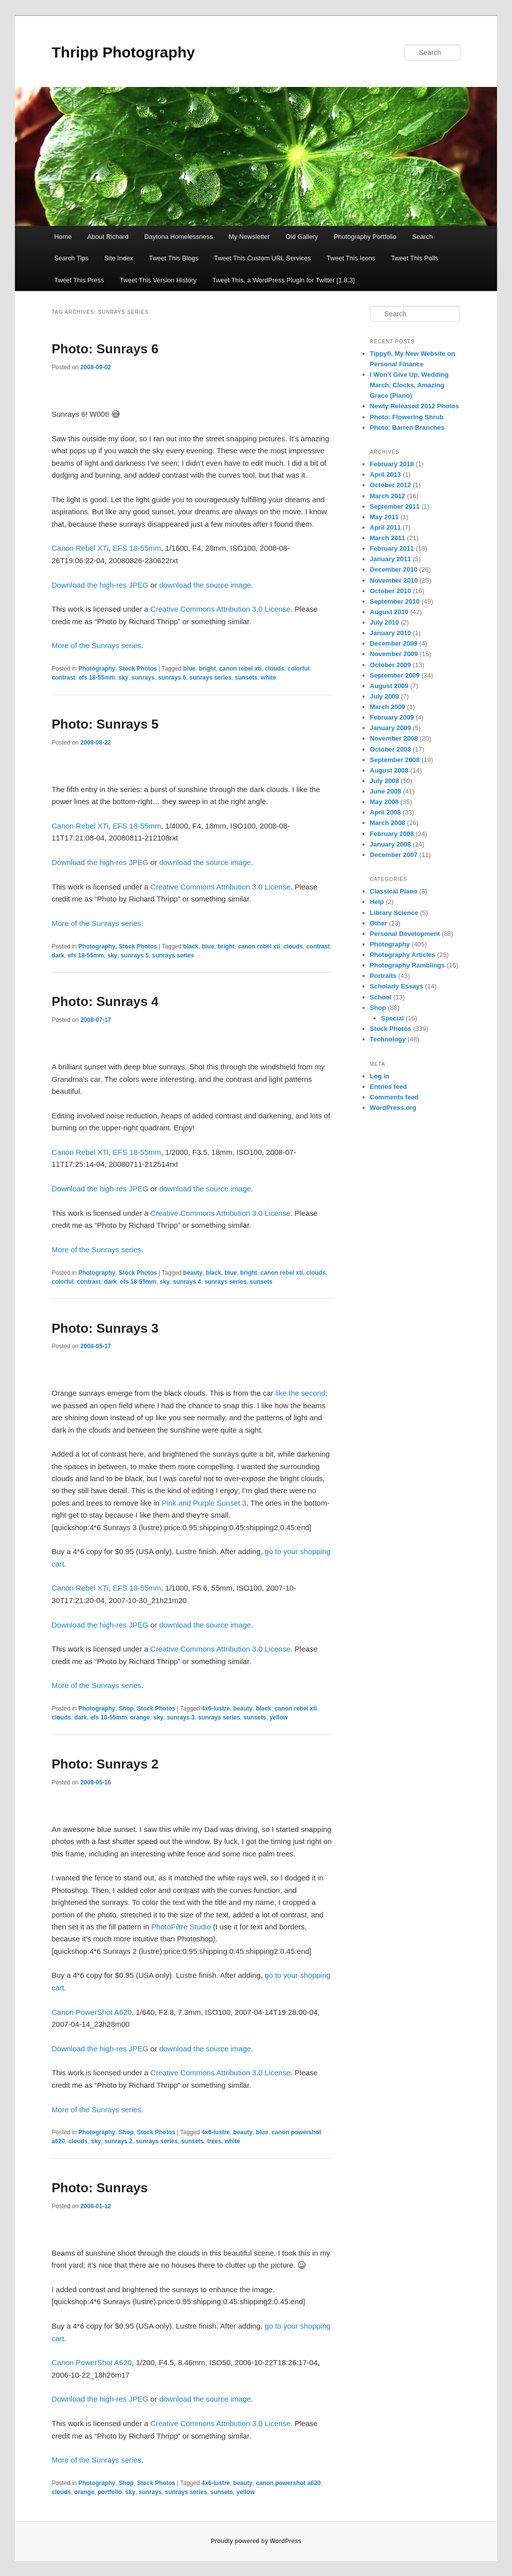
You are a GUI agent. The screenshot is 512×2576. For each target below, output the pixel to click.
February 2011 (392, 548)
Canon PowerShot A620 (92, 2012)
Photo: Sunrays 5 (105, 724)
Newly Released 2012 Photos (414, 406)
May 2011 (384, 517)
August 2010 (389, 612)
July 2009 (385, 696)
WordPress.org (393, 1107)
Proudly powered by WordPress (255, 2541)
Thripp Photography (123, 52)
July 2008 (385, 781)
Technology (388, 1039)
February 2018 (392, 464)
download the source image (204, 585)
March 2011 (388, 538)
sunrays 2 (118, 2141)
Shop (126, 1708)
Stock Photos (137, 668)
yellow (279, 1717)
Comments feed (394, 1097)
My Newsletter (249, 236)
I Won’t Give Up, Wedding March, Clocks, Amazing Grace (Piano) (409, 385)
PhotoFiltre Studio (181, 1926)
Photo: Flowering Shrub (407, 417)
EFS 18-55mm (136, 548)
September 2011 (395, 506)
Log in (380, 1076)
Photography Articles (403, 954)
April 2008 (385, 812)
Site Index (119, 258)
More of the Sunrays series (96, 645)
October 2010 (390, 591)
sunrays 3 (180, 1717)
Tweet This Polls (414, 258)
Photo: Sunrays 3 (105, 1328)
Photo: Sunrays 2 (105, 1763)
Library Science (394, 912)
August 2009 (389, 686)
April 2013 (385, 474)
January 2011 (390, 559)
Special (392, 1018)
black (190, 946)
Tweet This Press (79, 280)
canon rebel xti (240, 668)
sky (123, 677)
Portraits (383, 975)
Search (422, 236)
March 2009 (388, 707)
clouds (274, 668)
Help (377, 901)
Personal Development (405, 933)
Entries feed (388, 1086)
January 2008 (390, 844)
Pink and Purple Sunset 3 (204, 1503)
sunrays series (211, 677)
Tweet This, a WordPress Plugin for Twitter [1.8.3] (283, 280)
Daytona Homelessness (178, 236)
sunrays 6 (172, 677)
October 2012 (390, 485)
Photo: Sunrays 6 (105, 348)
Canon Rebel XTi (80, 548)
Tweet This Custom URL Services (262, 258)
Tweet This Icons (350, 258)
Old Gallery (302, 236)
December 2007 (394, 855)
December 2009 (394, 643)
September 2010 (395, 601)
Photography (97, 668)
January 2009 (390, 728)
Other (379, 923)
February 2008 (392, 834)
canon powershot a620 (288, 2483)
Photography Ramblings (407, 965)
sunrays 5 (134, 955)
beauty (192, 1272)
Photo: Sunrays (100, 2187)
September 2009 (395, 675)
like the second (301, 1393)
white (268, 677)
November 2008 (394, 738)
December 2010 (394, 569)
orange (140, 1717)
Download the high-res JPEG (100, 585)
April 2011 (385, 527)
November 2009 (394, 654)
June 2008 (386, 791)
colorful (299, 668)
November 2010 (394, 580)
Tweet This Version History (158, 280)
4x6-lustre (216, 1708)
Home (63, 236)
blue (189, 668)
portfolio (110, 2492)
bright (207, 668)
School (381, 997)
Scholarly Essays (397, 986)
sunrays (143, 677)
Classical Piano (394, 891)
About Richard (108, 236)
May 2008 (384, 802)
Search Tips (71, 258)
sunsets (246, 677)
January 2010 (390, 633)
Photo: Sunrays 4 (105, 1001)
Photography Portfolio (365, 236)
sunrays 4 (187, 1281)
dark (58, 955)
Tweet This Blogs (173, 258)
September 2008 (395, 760)
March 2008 (388, 823)
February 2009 (392, 717)
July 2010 (385, 622)
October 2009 (390, 665)
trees (214, 2141)
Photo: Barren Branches (407, 427)
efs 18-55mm (96, 677)
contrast (63, 677)
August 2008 (389, 770)
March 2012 (388, 496)
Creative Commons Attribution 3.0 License (220, 609)
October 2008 (390, 749)
